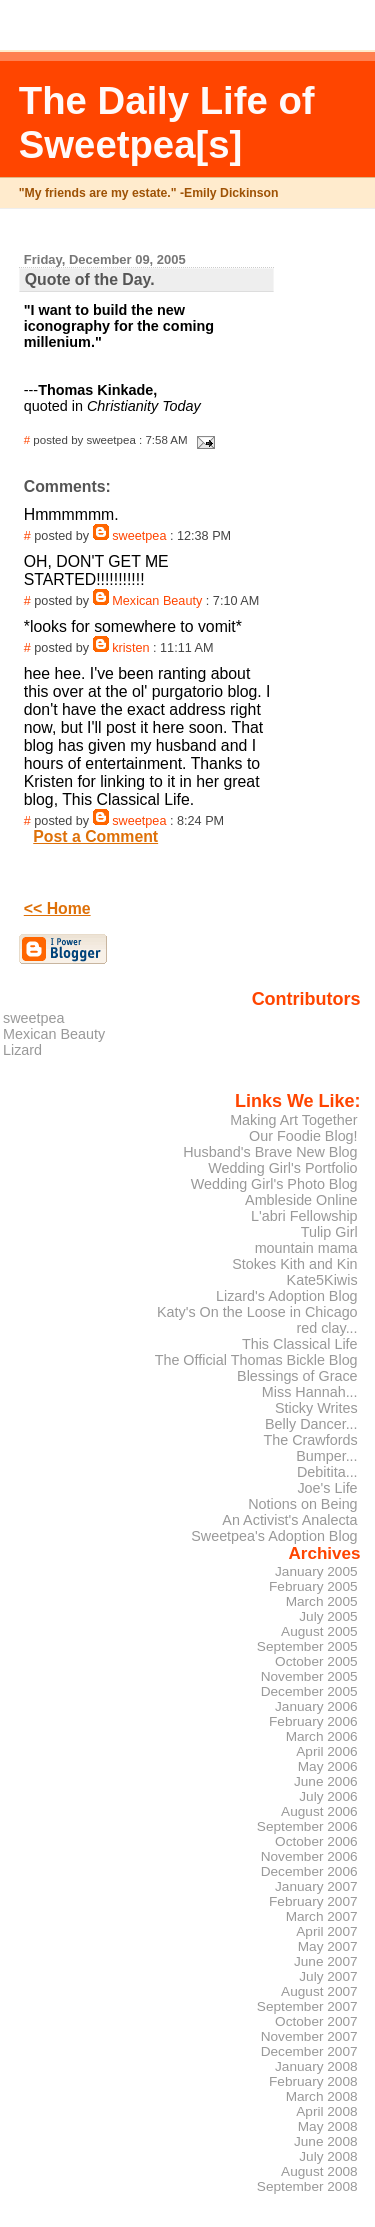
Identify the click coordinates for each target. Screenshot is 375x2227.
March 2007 (322, 1916)
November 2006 (309, 1856)
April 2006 (326, 1751)
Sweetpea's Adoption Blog (274, 1536)
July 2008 (328, 2156)
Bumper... (326, 1456)
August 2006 (319, 1811)
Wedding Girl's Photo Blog (274, 1184)
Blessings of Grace (297, 1376)
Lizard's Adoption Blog (287, 1296)
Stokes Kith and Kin (294, 1264)
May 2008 (328, 2126)
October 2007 (316, 2021)
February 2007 (313, 1901)
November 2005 (309, 1676)
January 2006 (316, 1706)
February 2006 (313, 1721)
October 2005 (316, 1661)
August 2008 (319, 2171)
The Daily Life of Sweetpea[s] (167, 122)
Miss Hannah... (310, 1392)
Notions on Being (302, 1504)
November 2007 (309, 2036)
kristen (130, 648)
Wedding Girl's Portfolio (282, 1168)
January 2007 (316, 1886)
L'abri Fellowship (304, 1216)
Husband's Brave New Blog (270, 1152)
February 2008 (313, 2081)
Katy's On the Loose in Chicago (257, 1312)
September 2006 (307, 1826)
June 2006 (326, 1781)
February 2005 (313, 1586)
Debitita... (327, 1472)
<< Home (57, 908)
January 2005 (316, 1571)
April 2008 (326, 2111)
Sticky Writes (316, 1408)
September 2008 (307, 2186)
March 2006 (322, 1736)
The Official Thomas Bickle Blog (256, 1360)
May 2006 (328, 1766)
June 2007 (326, 1961)
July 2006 (328, 1796)
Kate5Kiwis (322, 1280)
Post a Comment (95, 836)
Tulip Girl (329, 1232)
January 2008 (316, 2066)
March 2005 (322, 1601)
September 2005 (307, 1646)
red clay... (326, 1328)
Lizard (22, 1050)
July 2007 (328, 1976)
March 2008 (322, 2096)
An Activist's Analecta (289, 1520)
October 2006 (316, 1841)
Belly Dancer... (311, 1424)
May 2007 (328, 1946)
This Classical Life (300, 1344)
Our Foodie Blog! (303, 1136)
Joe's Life (327, 1488)
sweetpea (139, 536)
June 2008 (326, 2141)
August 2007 (319, 1991)
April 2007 (326, 1931)
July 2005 (328, 1616)
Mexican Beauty (157, 601)
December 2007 (309, 2051)
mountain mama (306, 1248)
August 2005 (319, 1631)
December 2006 (309, 1871)
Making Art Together (293, 1120)
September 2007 (307, 2006)
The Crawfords (310, 1440)
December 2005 (309, 1691)
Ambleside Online (301, 1200)
